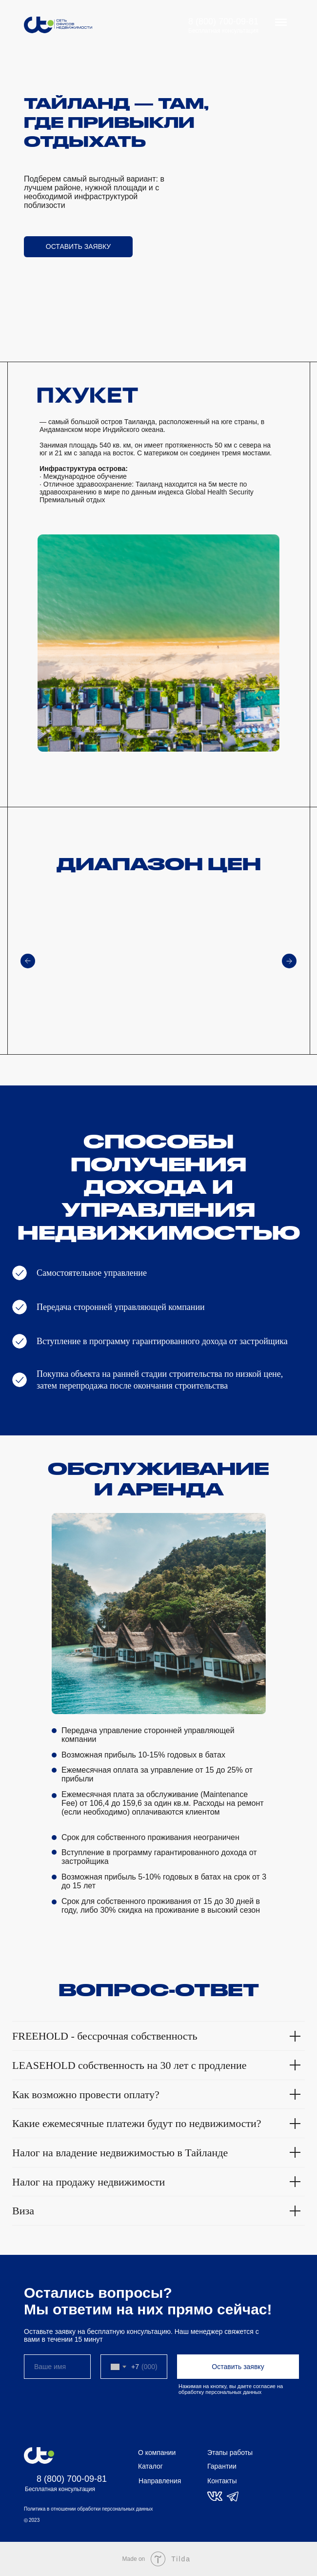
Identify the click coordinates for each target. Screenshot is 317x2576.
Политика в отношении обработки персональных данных (88, 2509)
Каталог (150, 2466)
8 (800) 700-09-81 (223, 21)
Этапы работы (230, 2452)
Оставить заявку (238, 2367)
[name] (57, 2366)
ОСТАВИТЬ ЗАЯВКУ (78, 246)
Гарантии (222, 2466)
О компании (157, 2452)
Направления (160, 2481)
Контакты (222, 2481)
